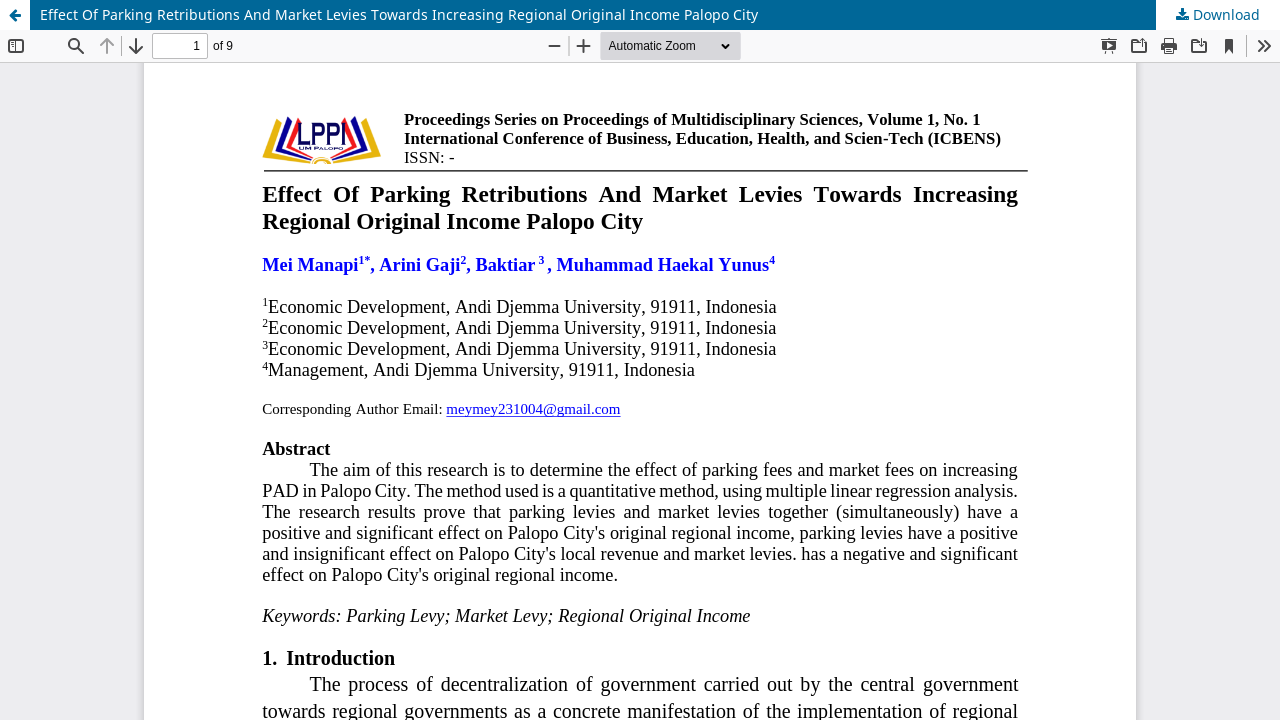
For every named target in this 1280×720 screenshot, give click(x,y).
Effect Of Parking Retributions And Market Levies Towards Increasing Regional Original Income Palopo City (399, 14)
